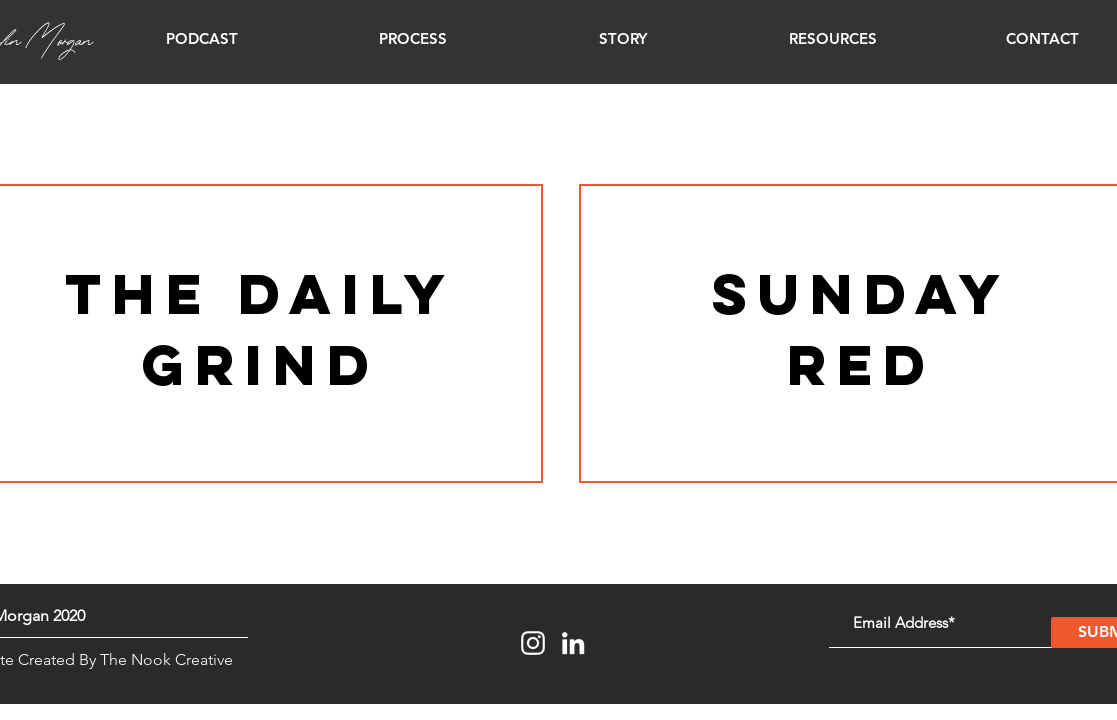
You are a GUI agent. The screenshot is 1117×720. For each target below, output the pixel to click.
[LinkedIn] (573, 643)
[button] (202, 39)
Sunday (861, 293)
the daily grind (260, 329)
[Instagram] (533, 643)
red (861, 364)
